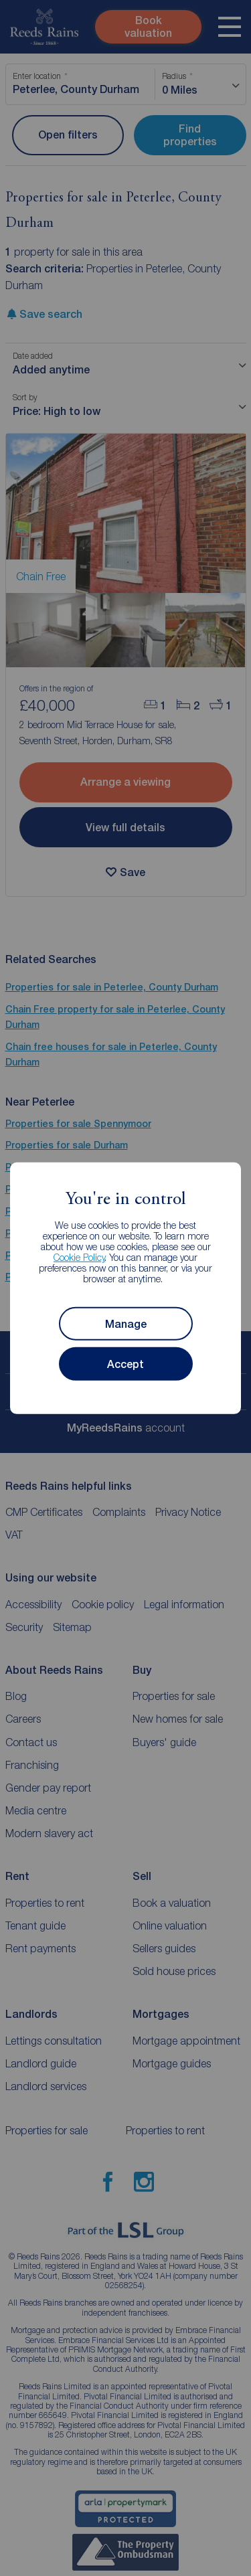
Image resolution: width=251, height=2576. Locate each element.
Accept (125, 1363)
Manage (126, 1323)
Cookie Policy (79, 1257)
